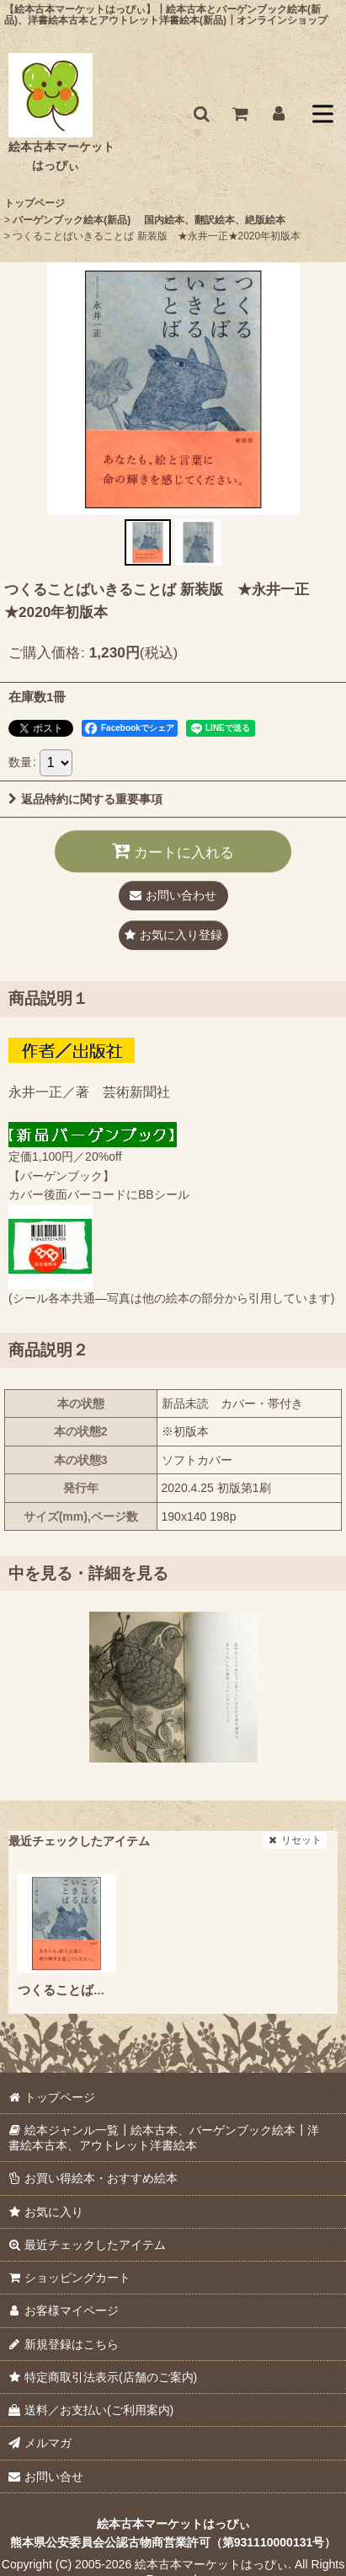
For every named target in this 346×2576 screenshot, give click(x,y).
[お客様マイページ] (278, 113)
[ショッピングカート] (239, 113)
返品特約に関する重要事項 (85, 799)
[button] (201, 113)
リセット (295, 1840)
